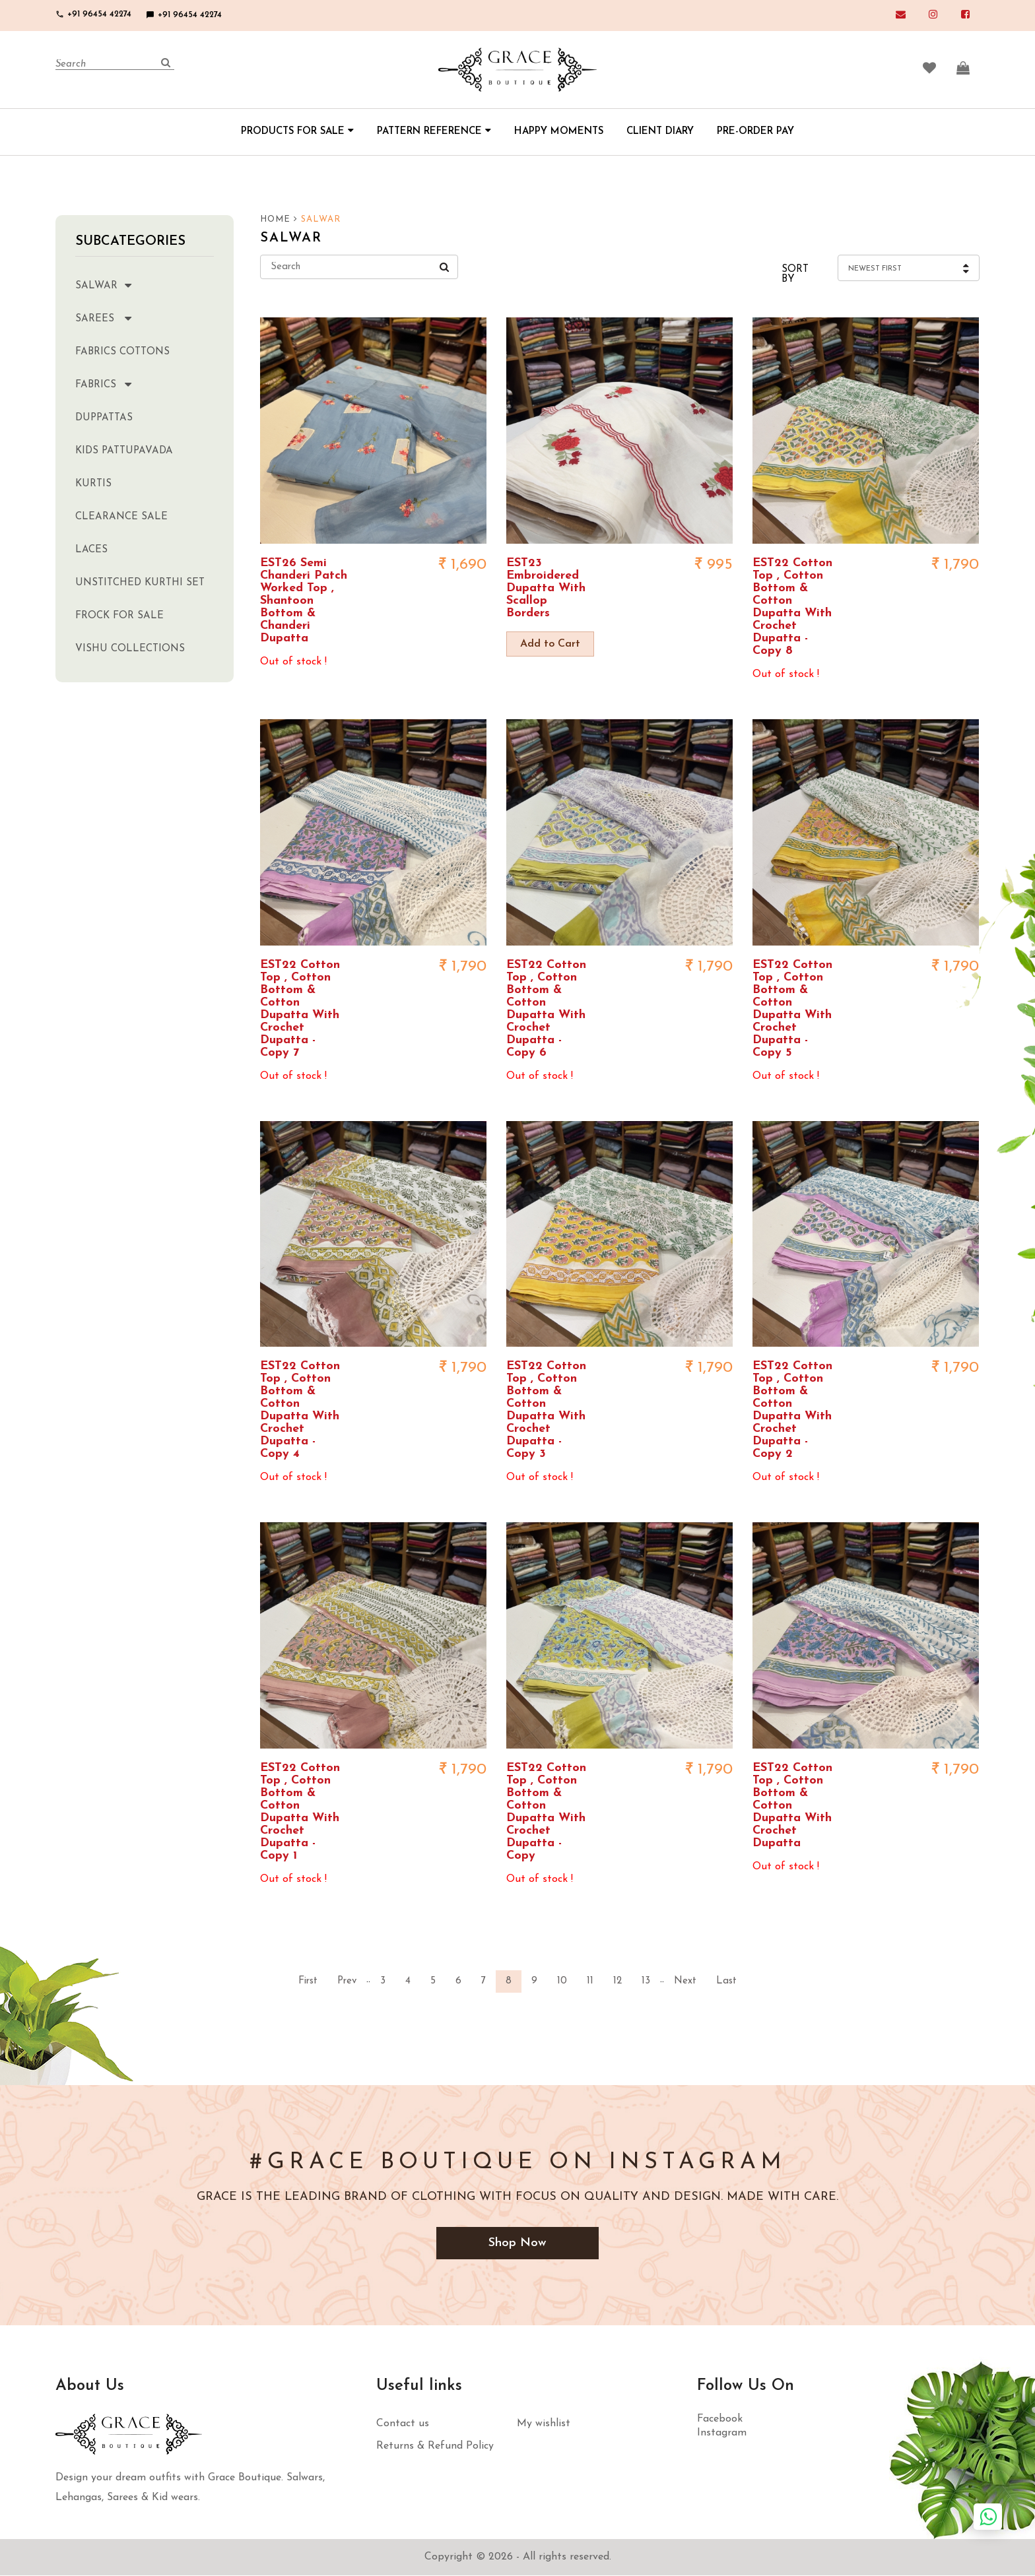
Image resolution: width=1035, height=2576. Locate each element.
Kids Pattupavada (124, 451)
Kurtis (93, 484)
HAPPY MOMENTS (558, 132)
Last (726, 1981)
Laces (91, 550)
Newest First (875, 269)
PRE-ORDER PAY (755, 132)
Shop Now (517, 2243)
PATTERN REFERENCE (434, 132)
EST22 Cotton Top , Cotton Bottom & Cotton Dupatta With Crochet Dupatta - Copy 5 (792, 1009)
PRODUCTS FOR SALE (297, 132)
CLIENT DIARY (660, 132)
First (307, 1981)
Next (685, 1981)
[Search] (114, 64)
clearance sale (121, 517)
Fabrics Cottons (122, 352)
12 (617, 1981)
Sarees (115, 317)
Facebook (720, 2419)
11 (590, 1981)
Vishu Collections (130, 649)
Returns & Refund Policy (435, 2446)
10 (562, 1981)
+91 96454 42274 (93, 14)
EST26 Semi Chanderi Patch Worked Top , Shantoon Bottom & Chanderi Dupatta (303, 601)
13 (646, 1981)
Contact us (402, 2424)
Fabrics (115, 383)
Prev (346, 1981)
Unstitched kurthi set (140, 583)
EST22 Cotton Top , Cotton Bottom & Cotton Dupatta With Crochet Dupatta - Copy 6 (546, 1009)
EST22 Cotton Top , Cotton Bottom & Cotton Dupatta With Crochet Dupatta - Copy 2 (792, 1410)
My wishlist (543, 2424)
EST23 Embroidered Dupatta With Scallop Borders (545, 588)
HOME (279, 219)
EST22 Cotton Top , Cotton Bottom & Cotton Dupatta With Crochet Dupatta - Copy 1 (300, 1812)
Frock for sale (119, 616)
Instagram (722, 2433)
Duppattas (104, 418)
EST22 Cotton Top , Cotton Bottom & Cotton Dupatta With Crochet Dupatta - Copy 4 (300, 1410)
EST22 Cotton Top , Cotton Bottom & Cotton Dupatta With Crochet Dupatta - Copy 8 (792, 607)
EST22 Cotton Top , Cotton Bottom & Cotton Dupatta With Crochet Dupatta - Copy (546, 1812)
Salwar (115, 284)
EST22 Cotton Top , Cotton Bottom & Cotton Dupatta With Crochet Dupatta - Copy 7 (300, 1009)
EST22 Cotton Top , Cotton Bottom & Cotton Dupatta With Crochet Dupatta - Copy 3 (546, 1410)
